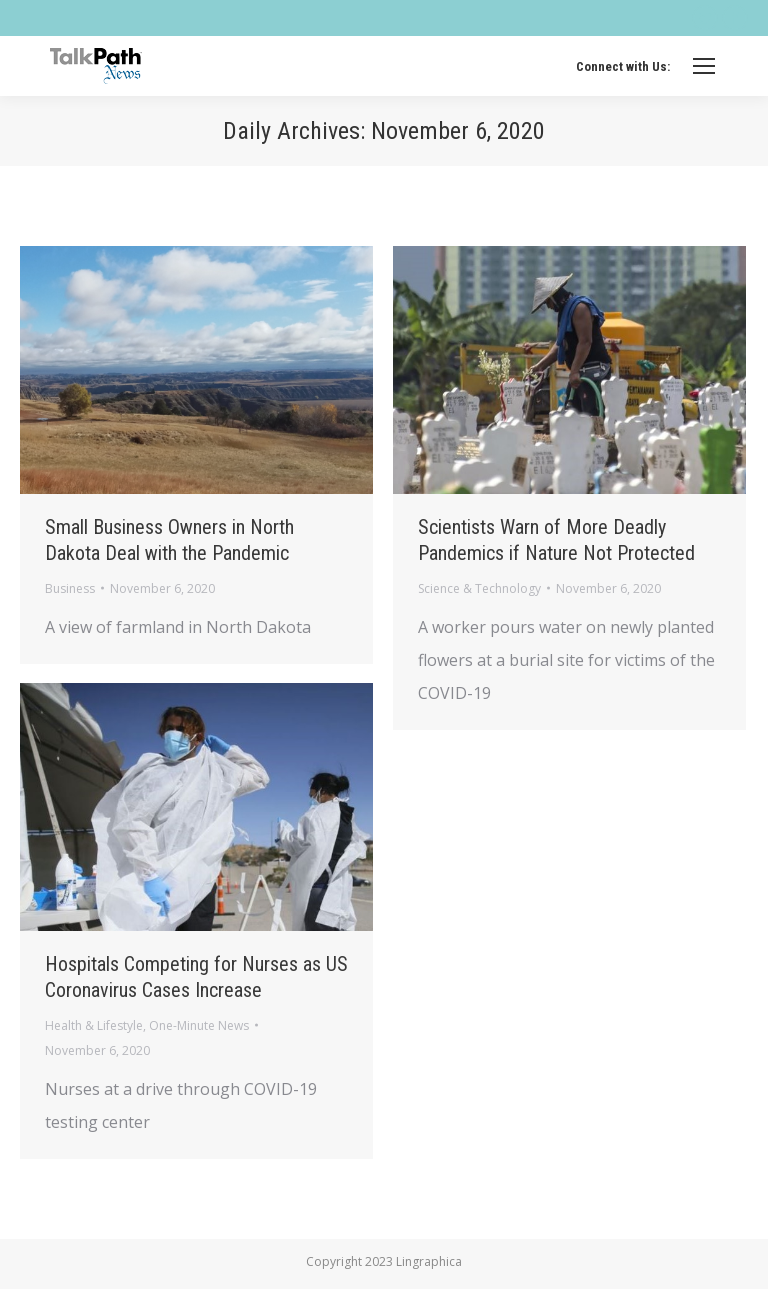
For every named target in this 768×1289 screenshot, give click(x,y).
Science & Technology (479, 588)
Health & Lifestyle (94, 1025)
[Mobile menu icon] (704, 66)
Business (70, 588)
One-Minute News (199, 1025)
